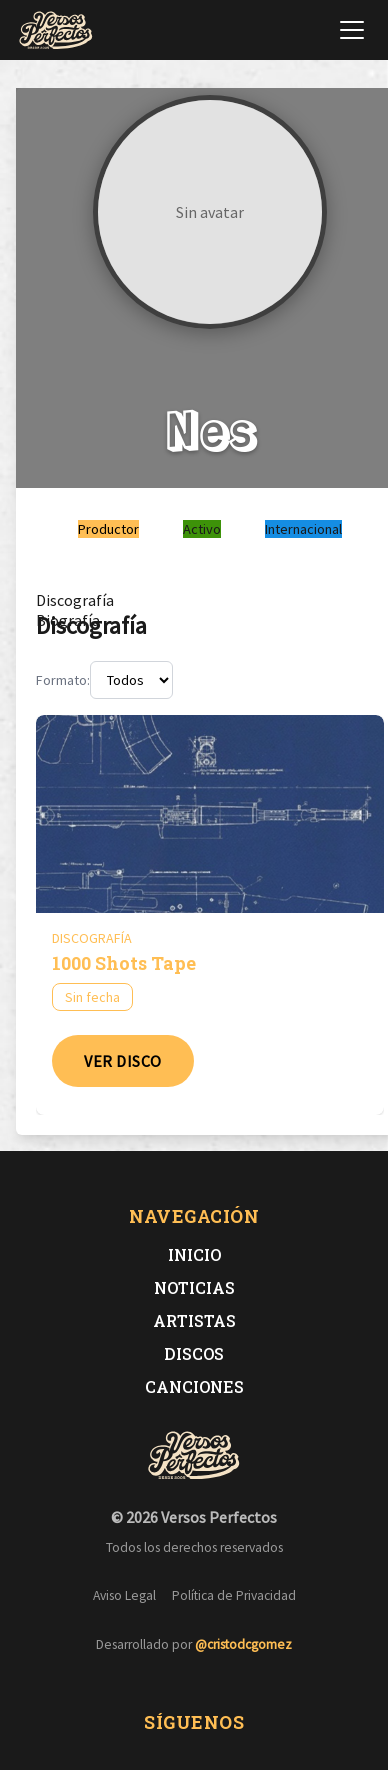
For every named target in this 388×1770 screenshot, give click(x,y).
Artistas (194, 1320)
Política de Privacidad (234, 1595)
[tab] (75, 600)
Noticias (194, 1287)
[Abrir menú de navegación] (352, 30)
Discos (194, 1353)
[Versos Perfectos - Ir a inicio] (56, 30)
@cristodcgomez (243, 1644)
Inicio (194, 1254)
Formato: (63, 680)
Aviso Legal (124, 1595)
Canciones (194, 1386)
